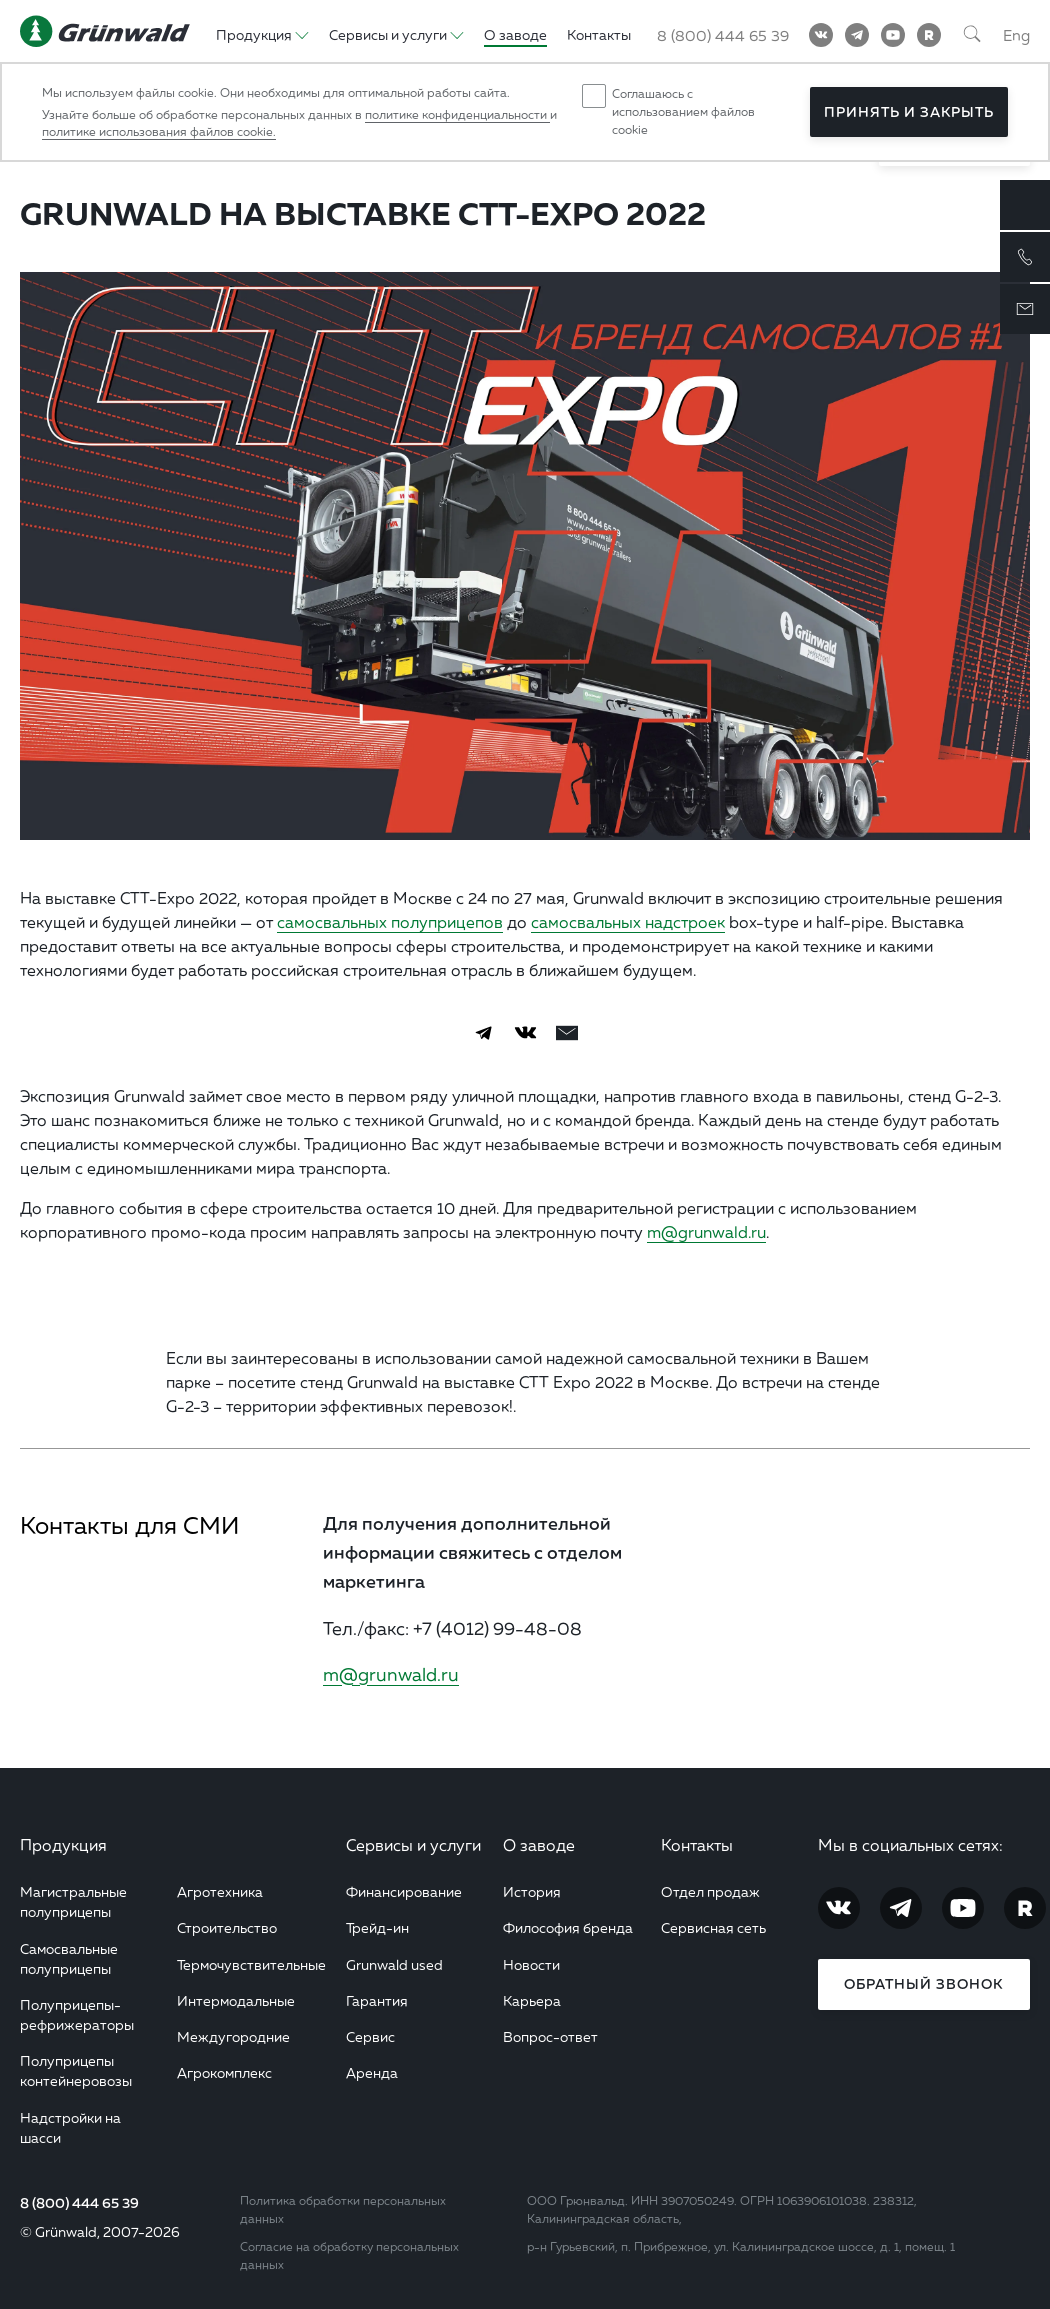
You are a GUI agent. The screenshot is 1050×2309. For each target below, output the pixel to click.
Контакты (697, 1845)
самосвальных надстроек (628, 922)
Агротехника (220, 1891)
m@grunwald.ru (706, 1232)
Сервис (370, 2036)
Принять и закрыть (909, 112)
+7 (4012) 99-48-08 (497, 1628)
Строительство (227, 1927)
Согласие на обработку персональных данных (349, 2255)
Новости (531, 1964)
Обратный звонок (923, 1984)
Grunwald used (394, 1964)
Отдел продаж (710, 1891)
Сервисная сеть (713, 1927)
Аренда (372, 2072)
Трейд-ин (377, 1927)
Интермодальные (236, 2000)
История (532, 1891)
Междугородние (233, 2036)
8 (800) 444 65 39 (79, 2203)
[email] (567, 1033)
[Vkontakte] (821, 35)
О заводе (539, 1845)
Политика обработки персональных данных (343, 2209)
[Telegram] (857, 35)
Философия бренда (568, 1927)
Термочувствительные (251, 1964)
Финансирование (404, 1891)
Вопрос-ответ (550, 2036)
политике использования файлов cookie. (159, 131)
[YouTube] (893, 35)
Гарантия (377, 2000)
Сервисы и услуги (413, 1845)
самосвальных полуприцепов (390, 922)
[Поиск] (972, 35)
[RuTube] (929, 35)
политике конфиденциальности (457, 114)
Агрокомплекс (224, 2072)
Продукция (63, 1845)
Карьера (532, 2000)
